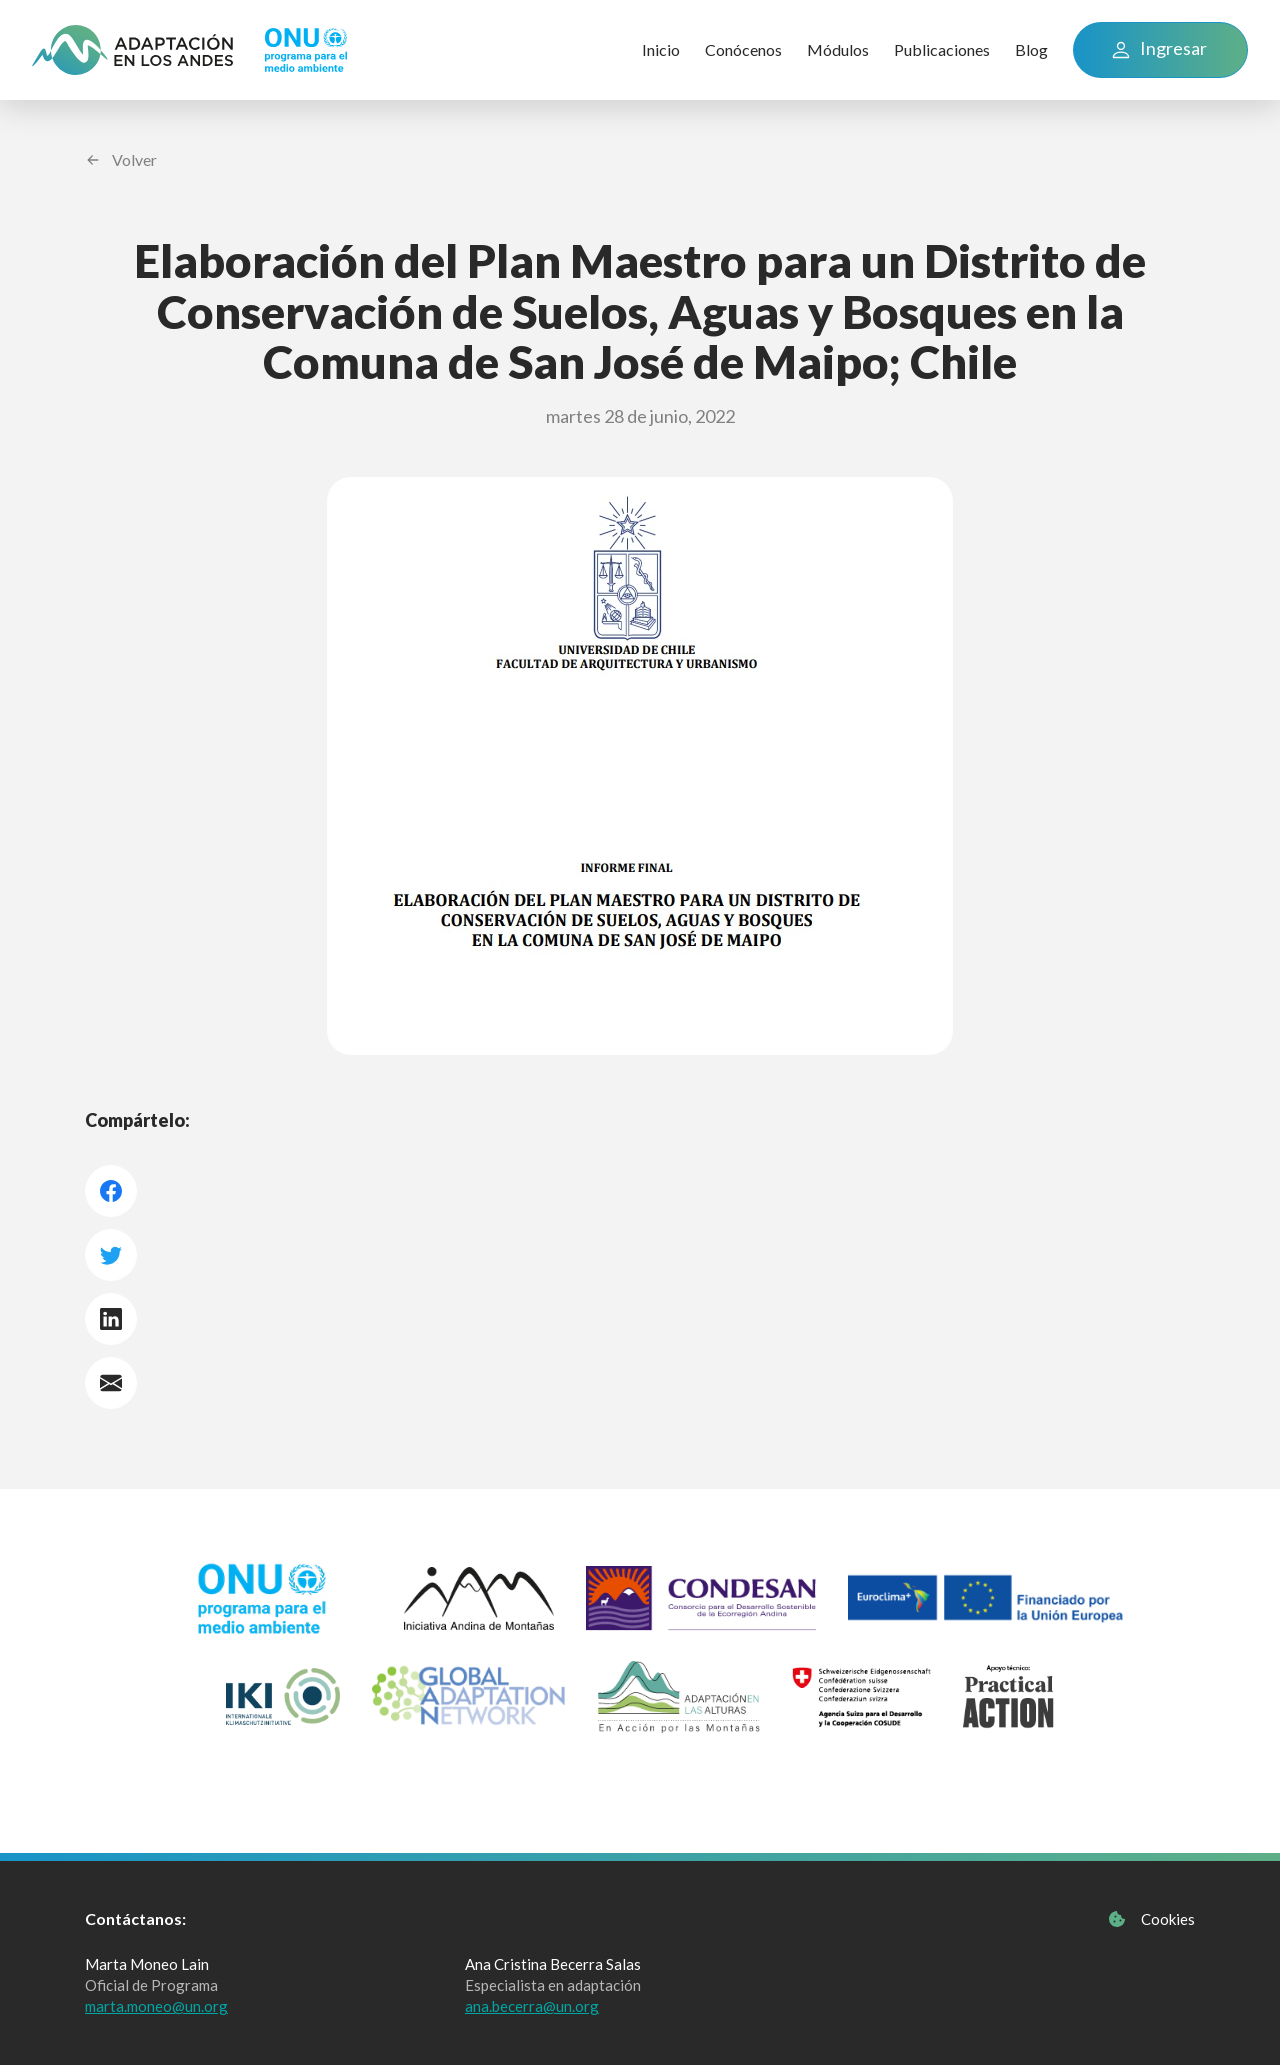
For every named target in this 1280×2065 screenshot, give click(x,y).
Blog (1031, 49)
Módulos (838, 49)
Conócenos (743, 49)
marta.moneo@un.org (156, 2006)
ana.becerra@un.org (532, 2006)
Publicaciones (942, 49)
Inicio (661, 49)
